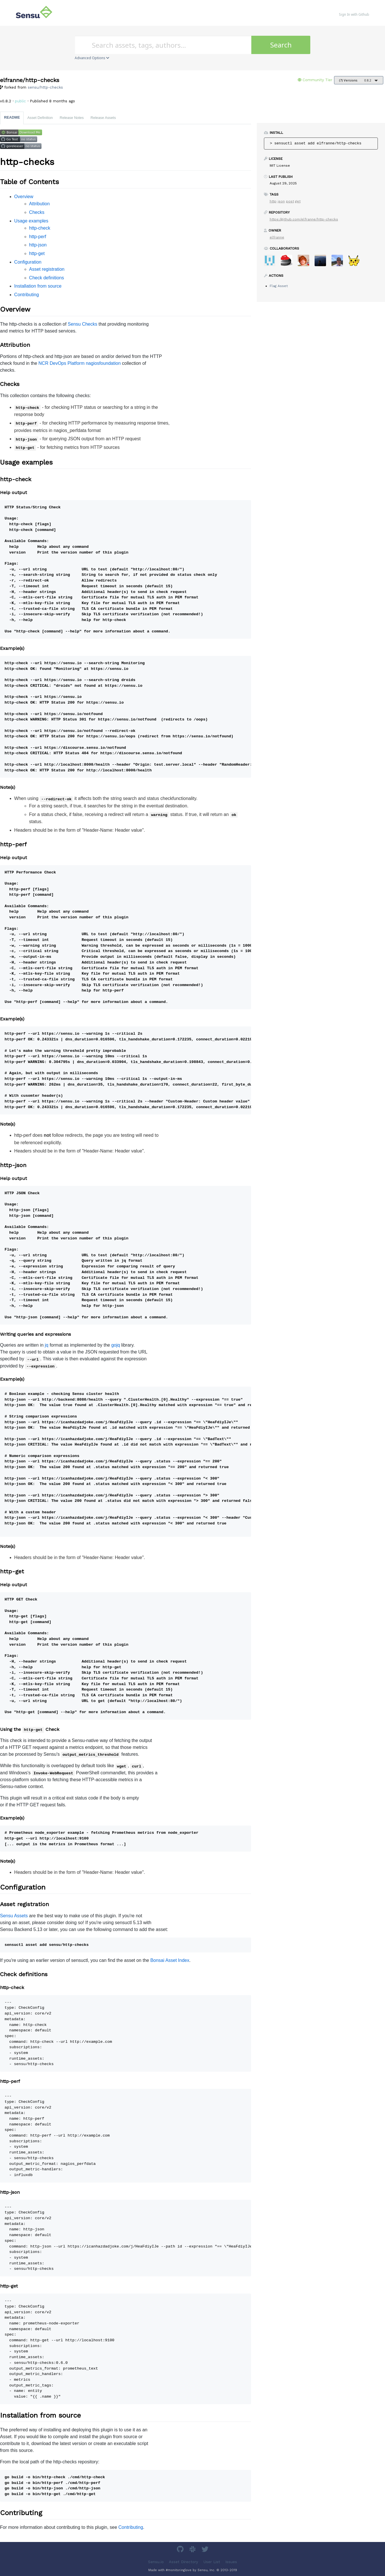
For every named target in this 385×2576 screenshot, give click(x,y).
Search (281, 44)
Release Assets (103, 118)
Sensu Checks (82, 324)
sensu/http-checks (45, 87)
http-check (39, 228)
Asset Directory (183, 2561)
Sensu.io (156, 2561)
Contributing (26, 294)
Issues (231, 2561)
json (281, 201)
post (290, 201)
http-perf (37, 236)
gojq (115, 1345)
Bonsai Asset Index (169, 1960)
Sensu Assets (14, 1915)
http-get (37, 253)
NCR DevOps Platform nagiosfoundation (79, 363)
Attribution (39, 203)
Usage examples (31, 220)
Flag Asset (279, 286)
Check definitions (46, 277)
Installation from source (38, 286)
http (273, 201)
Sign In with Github (354, 14)
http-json (38, 244)
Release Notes (72, 118)
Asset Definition (40, 118)
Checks (36, 212)
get (298, 201)
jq (46, 1345)
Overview (23, 196)
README (12, 117)
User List (212, 2561)
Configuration (28, 262)
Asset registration (47, 269)
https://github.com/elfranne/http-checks (304, 219)
